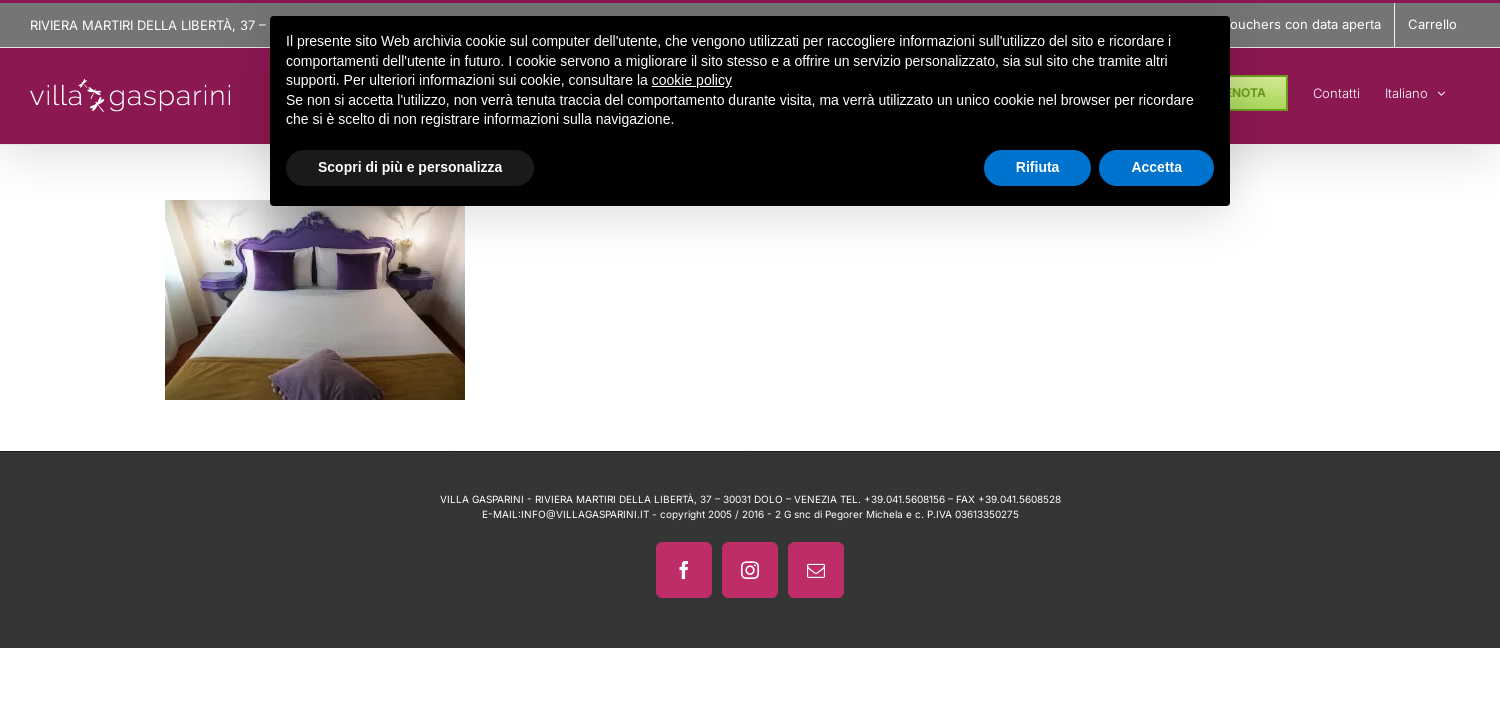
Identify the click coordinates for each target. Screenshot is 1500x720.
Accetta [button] (1156, 167)
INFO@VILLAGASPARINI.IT (585, 514)
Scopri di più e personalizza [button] (410, 167)
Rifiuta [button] (1038, 167)
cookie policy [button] (692, 80)
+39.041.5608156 (904, 499)
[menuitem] (1440, 90)
